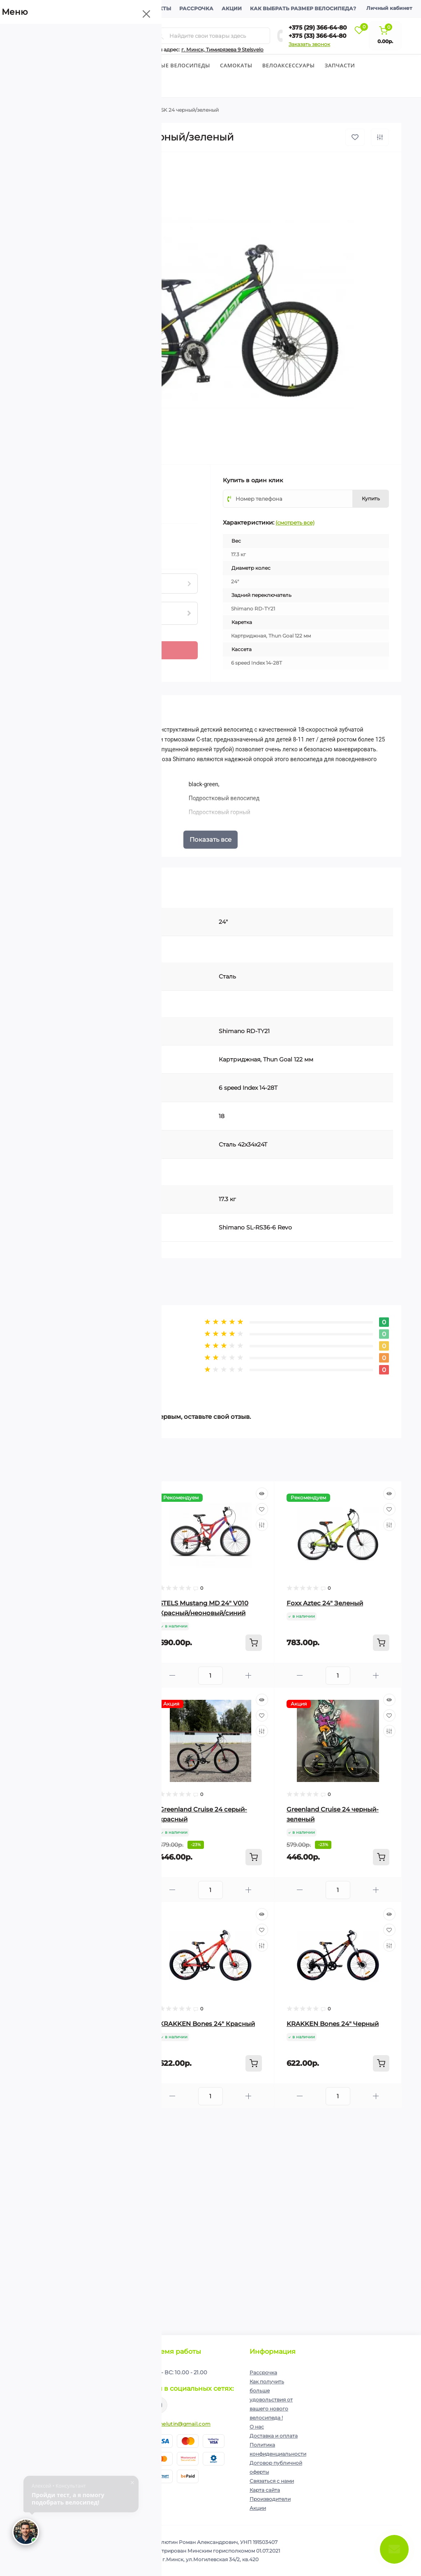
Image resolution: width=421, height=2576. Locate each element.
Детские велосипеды (102, 65)
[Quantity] (41, 650)
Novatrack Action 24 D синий (77, 1809)
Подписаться (115, 2380)
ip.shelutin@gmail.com (180, 2424)
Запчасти (339, 65)
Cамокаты (236, 65)
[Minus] (54, 655)
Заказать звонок (309, 44)
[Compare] (134, 1525)
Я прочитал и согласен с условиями (80, 2400)
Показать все (210, 839)
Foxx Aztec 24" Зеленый (325, 1603)
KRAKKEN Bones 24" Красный (207, 2024)
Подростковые (91, 110)
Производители (270, 2499)
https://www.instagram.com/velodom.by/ (159, 2405)
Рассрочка (196, 8)
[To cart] (126, 1642)
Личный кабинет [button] (389, 8)
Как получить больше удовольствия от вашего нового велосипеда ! (271, 2399)
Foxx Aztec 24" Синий (66, 1603)
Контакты (155, 8)
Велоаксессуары (288, 65)
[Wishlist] (134, 1509)
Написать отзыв (67, 1380)
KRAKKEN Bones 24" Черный (333, 2024)
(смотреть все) (295, 522)
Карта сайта (265, 2490)
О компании (42, 8)
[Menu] (94, 36)
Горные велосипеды (178, 65)
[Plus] (54, 645)
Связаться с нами (272, 2481)
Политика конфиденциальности (91, 2397)
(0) (58, 492)
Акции (232, 8)
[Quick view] (134, 1493)
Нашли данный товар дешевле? (73, 553)
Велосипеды (39, 65)
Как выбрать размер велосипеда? (303, 8)
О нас (257, 2427)
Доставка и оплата (101, 8)
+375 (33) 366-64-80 (318, 35)
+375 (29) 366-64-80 (318, 27)
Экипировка (44, 86)
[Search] (160, 36)
